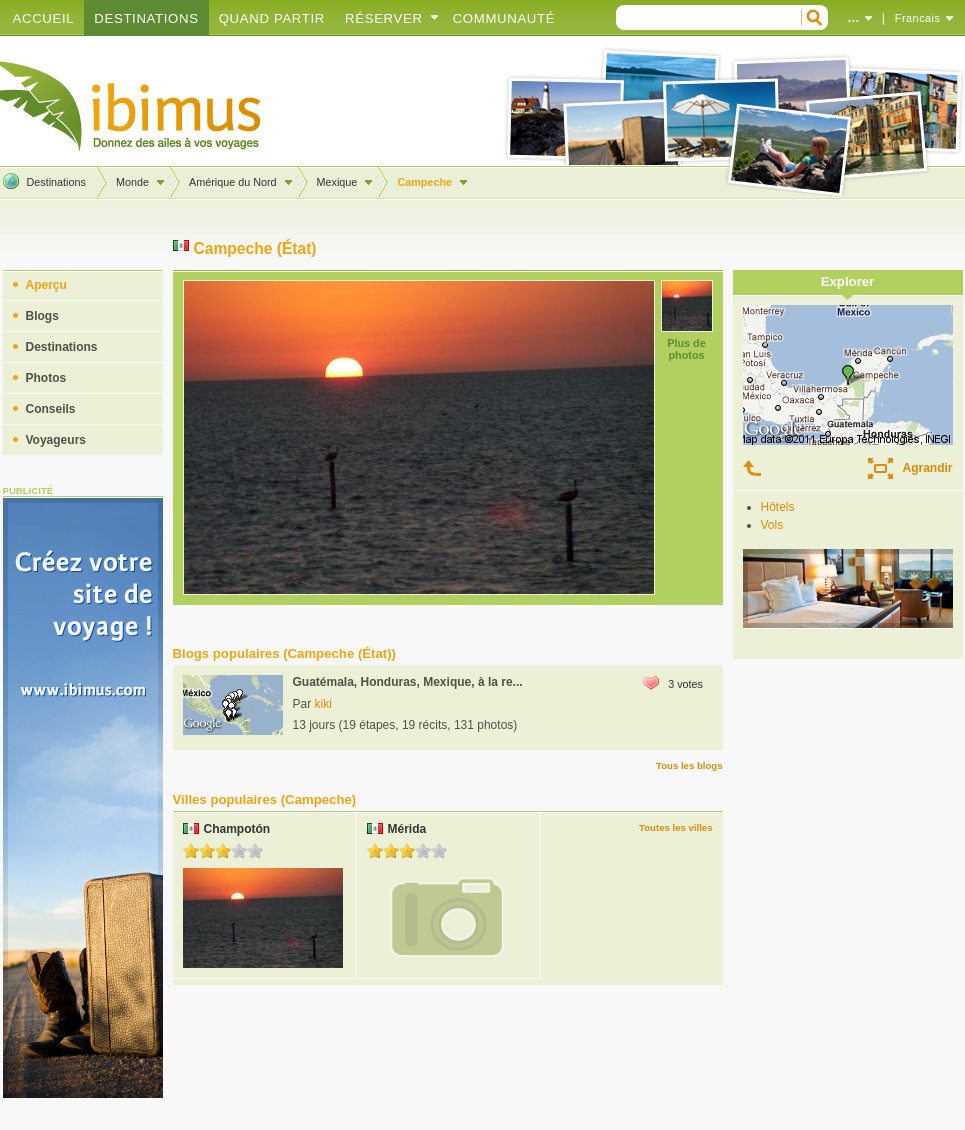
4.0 (239, 850)
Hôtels (778, 507)
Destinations (146, 18)
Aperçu (46, 285)
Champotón (237, 829)
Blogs (42, 316)
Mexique (337, 182)
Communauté (504, 18)
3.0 (223, 850)
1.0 (191, 850)
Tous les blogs (689, 765)
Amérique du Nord (233, 182)
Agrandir (927, 468)
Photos (46, 378)
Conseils (51, 409)
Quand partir (272, 18)
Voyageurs (56, 440)
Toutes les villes (675, 827)
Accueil (44, 18)
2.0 (207, 850)
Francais (918, 18)
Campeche (424, 182)
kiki (323, 704)
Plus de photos (686, 349)
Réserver (384, 18)
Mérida (407, 829)
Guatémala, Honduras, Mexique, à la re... (408, 682)
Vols (772, 525)
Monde (132, 182)
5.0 (255, 850)
